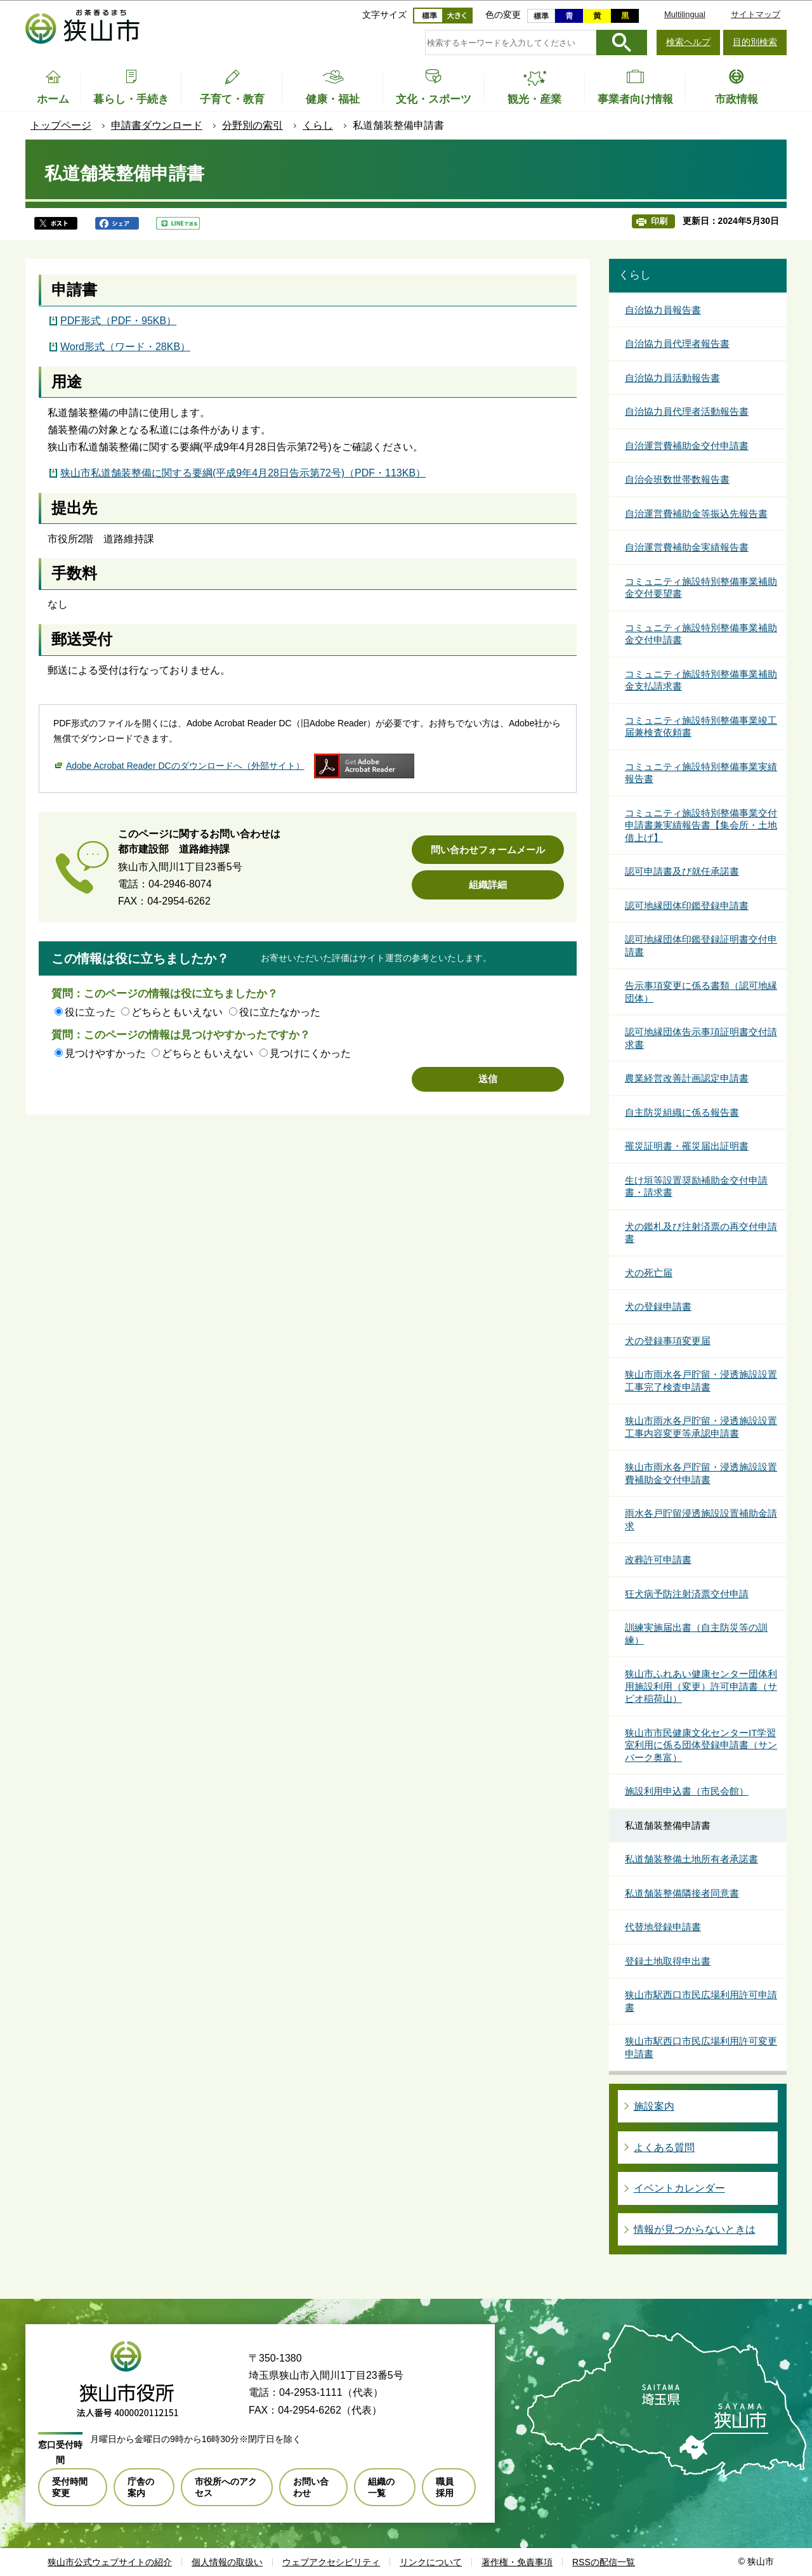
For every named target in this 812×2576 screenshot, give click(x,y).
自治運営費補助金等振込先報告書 (696, 513)
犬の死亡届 (648, 1272)
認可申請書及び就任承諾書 (682, 871)
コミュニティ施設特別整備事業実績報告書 (701, 773)
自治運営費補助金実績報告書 (687, 547)
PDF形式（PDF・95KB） (118, 320)
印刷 (659, 221)
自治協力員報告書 (663, 309)
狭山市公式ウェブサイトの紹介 (110, 2562)
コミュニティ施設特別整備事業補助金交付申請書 (701, 634)
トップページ (60, 125)
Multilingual (684, 14)
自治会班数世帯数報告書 (677, 479)
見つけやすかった (105, 1053)
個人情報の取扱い (227, 2562)
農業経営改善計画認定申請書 (687, 1078)
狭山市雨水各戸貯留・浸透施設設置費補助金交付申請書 (701, 1473)
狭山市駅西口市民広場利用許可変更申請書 (701, 2047)
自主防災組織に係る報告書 (682, 1112)
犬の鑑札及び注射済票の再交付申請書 (701, 1233)
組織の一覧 (381, 2487)
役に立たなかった (279, 1012)
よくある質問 (664, 2147)
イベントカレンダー (679, 2188)
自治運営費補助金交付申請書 (687, 445)
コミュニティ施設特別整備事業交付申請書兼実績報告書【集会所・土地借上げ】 (701, 825)
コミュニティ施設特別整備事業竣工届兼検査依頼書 (701, 726)
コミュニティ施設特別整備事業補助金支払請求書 (701, 680)
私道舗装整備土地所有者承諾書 (691, 1859)
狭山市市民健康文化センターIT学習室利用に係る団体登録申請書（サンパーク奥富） (701, 1745)
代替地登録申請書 (663, 1926)
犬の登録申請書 (658, 1306)
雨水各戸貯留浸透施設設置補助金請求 (701, 1519)
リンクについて (431, 2562)
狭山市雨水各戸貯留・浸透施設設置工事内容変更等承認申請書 (701, 1427)
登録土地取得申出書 (667, 1961)
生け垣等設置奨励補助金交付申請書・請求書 (696, 1186)
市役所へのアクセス (226, 2487)
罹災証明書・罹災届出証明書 (687, 1146)
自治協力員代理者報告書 (677, 343)
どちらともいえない (177, 1012)
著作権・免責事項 (517, 2562)
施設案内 (654, 2106)
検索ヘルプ (688, 42)
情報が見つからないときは (695, 2229)
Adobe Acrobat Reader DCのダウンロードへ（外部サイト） (185, 766)
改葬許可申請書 (658, 1559)
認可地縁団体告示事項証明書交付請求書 (701, 1038)
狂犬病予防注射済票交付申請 (687, 1593)
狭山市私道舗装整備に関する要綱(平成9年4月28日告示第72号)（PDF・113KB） (243, 472)
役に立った (90, 1012)
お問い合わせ (311, 2487)
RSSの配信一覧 (603, 2562)
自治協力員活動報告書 (672, 377)
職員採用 (445, 2487)
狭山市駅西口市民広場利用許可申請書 (701, 2001)
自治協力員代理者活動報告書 (687, 411)
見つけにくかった (310, 1053)
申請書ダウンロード (156, 125)
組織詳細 (488, 884)
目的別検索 (755, 42)
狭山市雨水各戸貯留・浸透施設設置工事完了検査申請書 (701, 1380)
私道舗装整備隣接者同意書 (682, 1893)
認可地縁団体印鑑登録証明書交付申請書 (701, 945)
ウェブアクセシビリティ (331, 2562)
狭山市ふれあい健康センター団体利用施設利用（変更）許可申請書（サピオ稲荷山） (701, 1686)
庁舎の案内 (141, 2487)
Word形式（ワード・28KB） (125, 346)
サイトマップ (755, 14)
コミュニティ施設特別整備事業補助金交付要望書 (701, 587)
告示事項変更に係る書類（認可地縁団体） (701, 992)
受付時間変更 (70, 2487)
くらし (318, 125)
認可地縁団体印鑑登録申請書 (687, 905)
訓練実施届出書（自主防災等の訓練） (696, 1633)
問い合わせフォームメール (488, 849)
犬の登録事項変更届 (667, 1340)
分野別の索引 (252, 125)
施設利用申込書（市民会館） (687, 1791)
